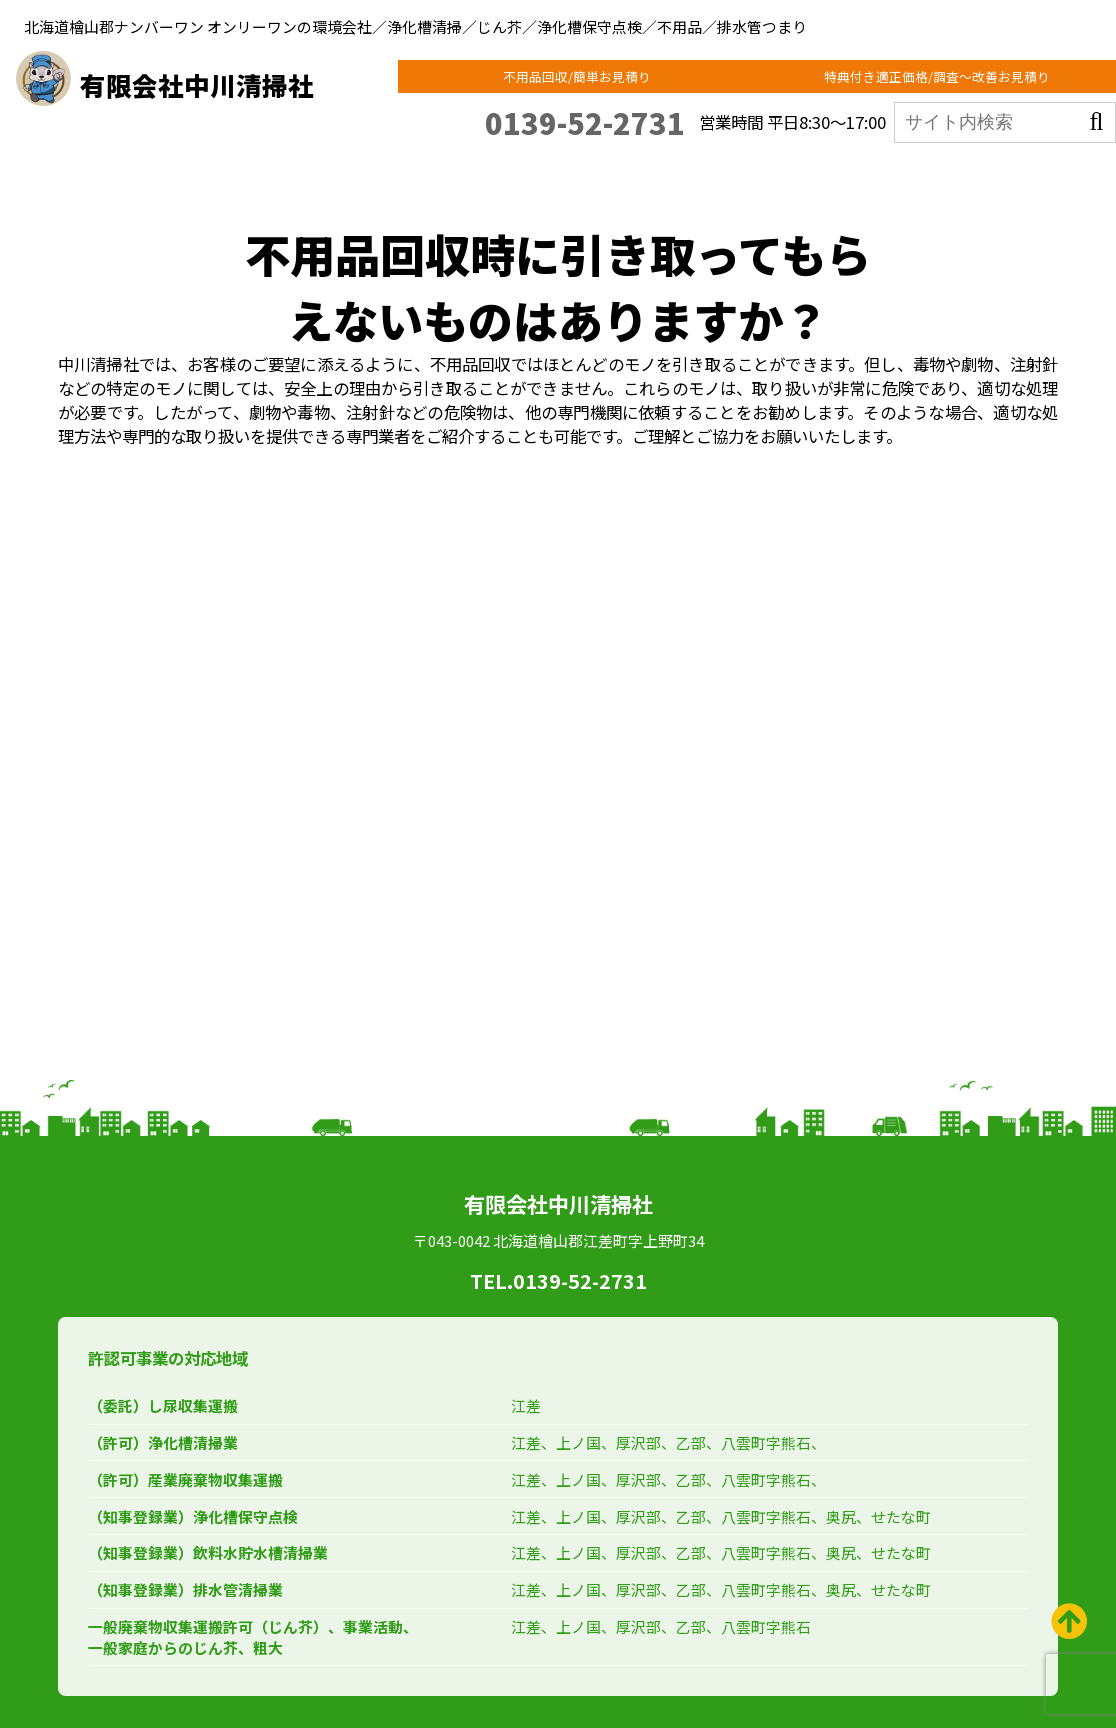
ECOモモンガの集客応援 (813, 175)
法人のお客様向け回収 (660, 175)
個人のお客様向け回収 (375, 175)
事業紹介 (262, 175)
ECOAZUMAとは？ (518, 175)
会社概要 (934, 175)
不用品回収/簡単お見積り (634, 80)
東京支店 (187, 175)
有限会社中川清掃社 (228, 81)
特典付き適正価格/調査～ (954, 80)
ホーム (117, 175)
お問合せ (1015, 175)
